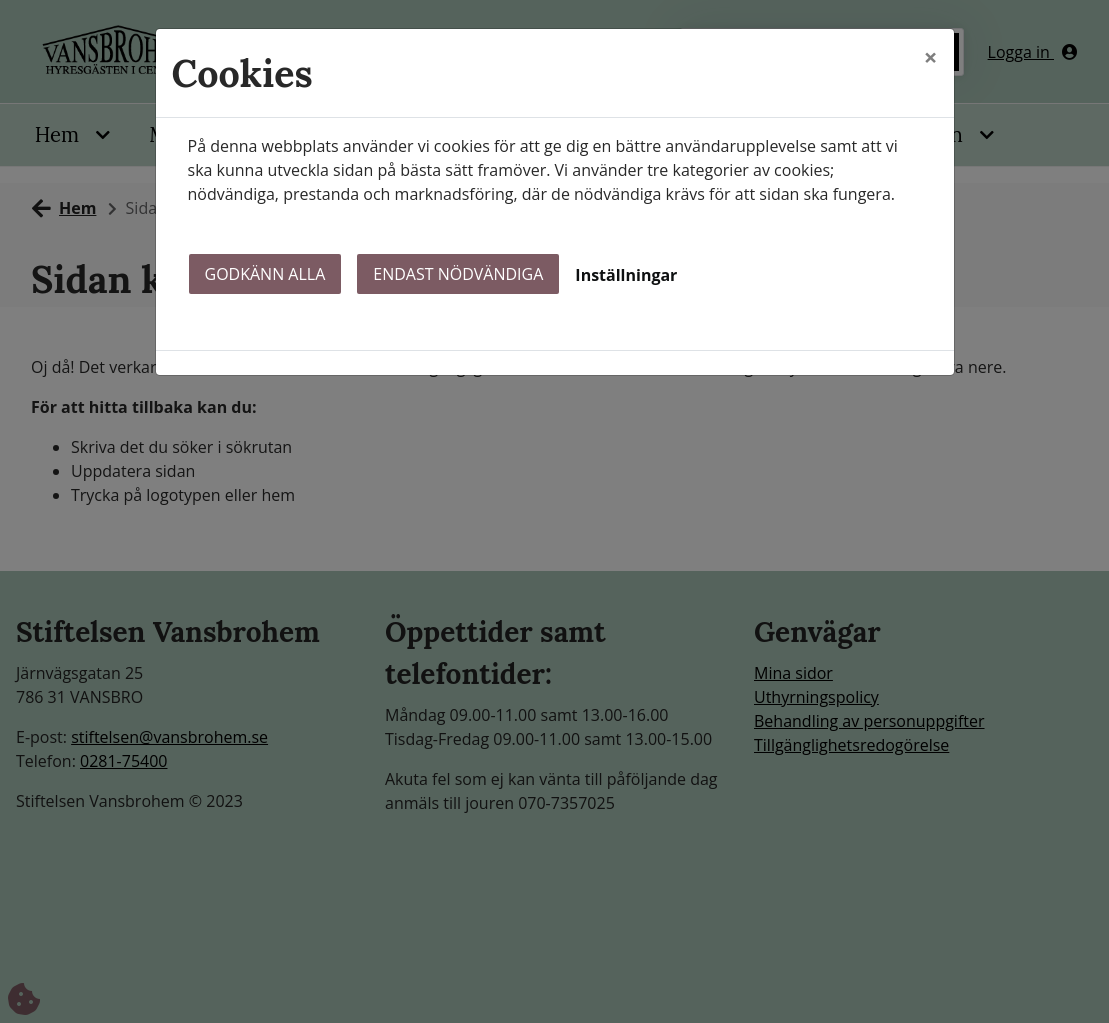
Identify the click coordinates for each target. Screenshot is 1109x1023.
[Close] (931, 57)
